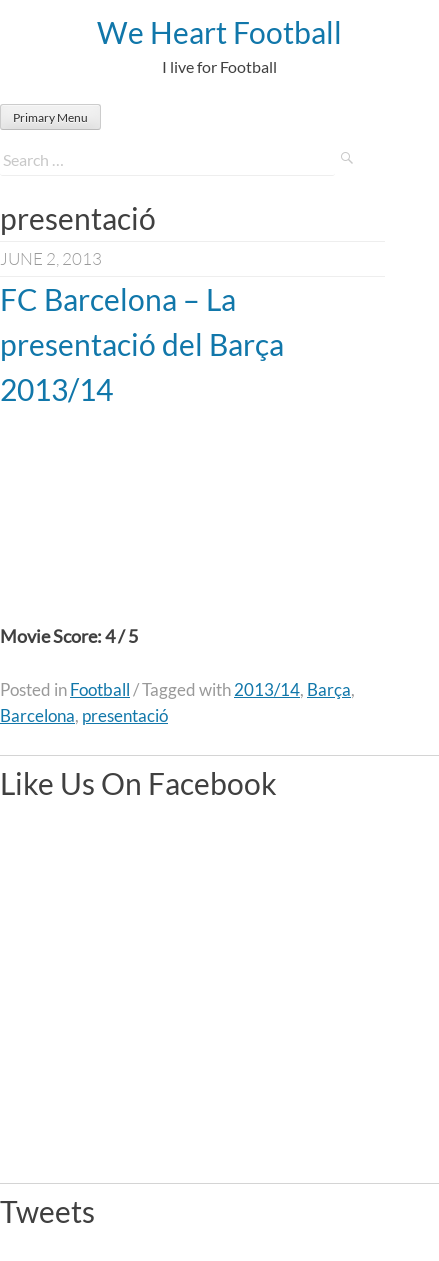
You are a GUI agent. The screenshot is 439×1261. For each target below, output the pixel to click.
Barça (329, 689)
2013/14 (267, 689)
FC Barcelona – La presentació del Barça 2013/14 (142, 344)
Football (100, 689)
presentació (125, 715)
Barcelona (37, 715)
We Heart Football (219, 32)
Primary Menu (50, 117)
